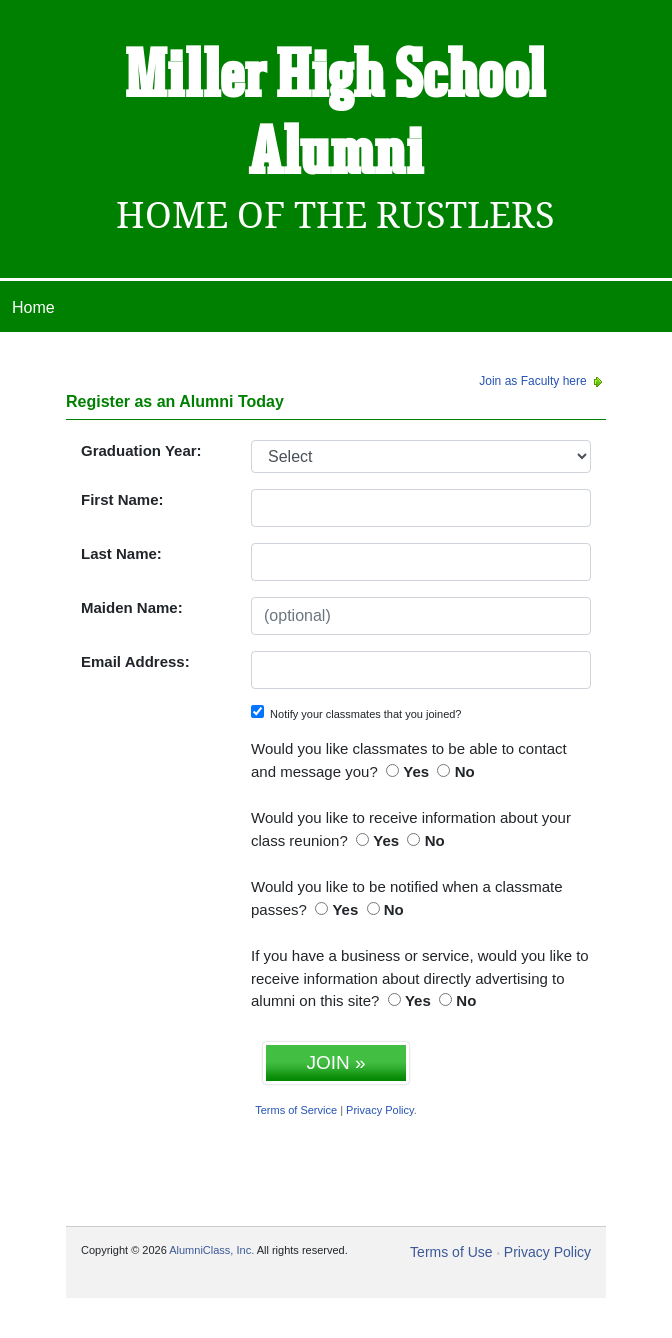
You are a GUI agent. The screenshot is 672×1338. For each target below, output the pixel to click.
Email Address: (135, 661)
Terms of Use (451, 1252)
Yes (416, 771)
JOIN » (335, 1062)
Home (33, 307)
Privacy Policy (380, 1110)
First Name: (122, 499)
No (465, 771)
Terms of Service (296, 1110)
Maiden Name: (132, 607)
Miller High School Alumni (335, 116)
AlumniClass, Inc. (211, 1250)
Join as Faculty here (542, 381)
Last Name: (121, 553)
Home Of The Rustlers (335, 215)
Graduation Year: (141, 450)
